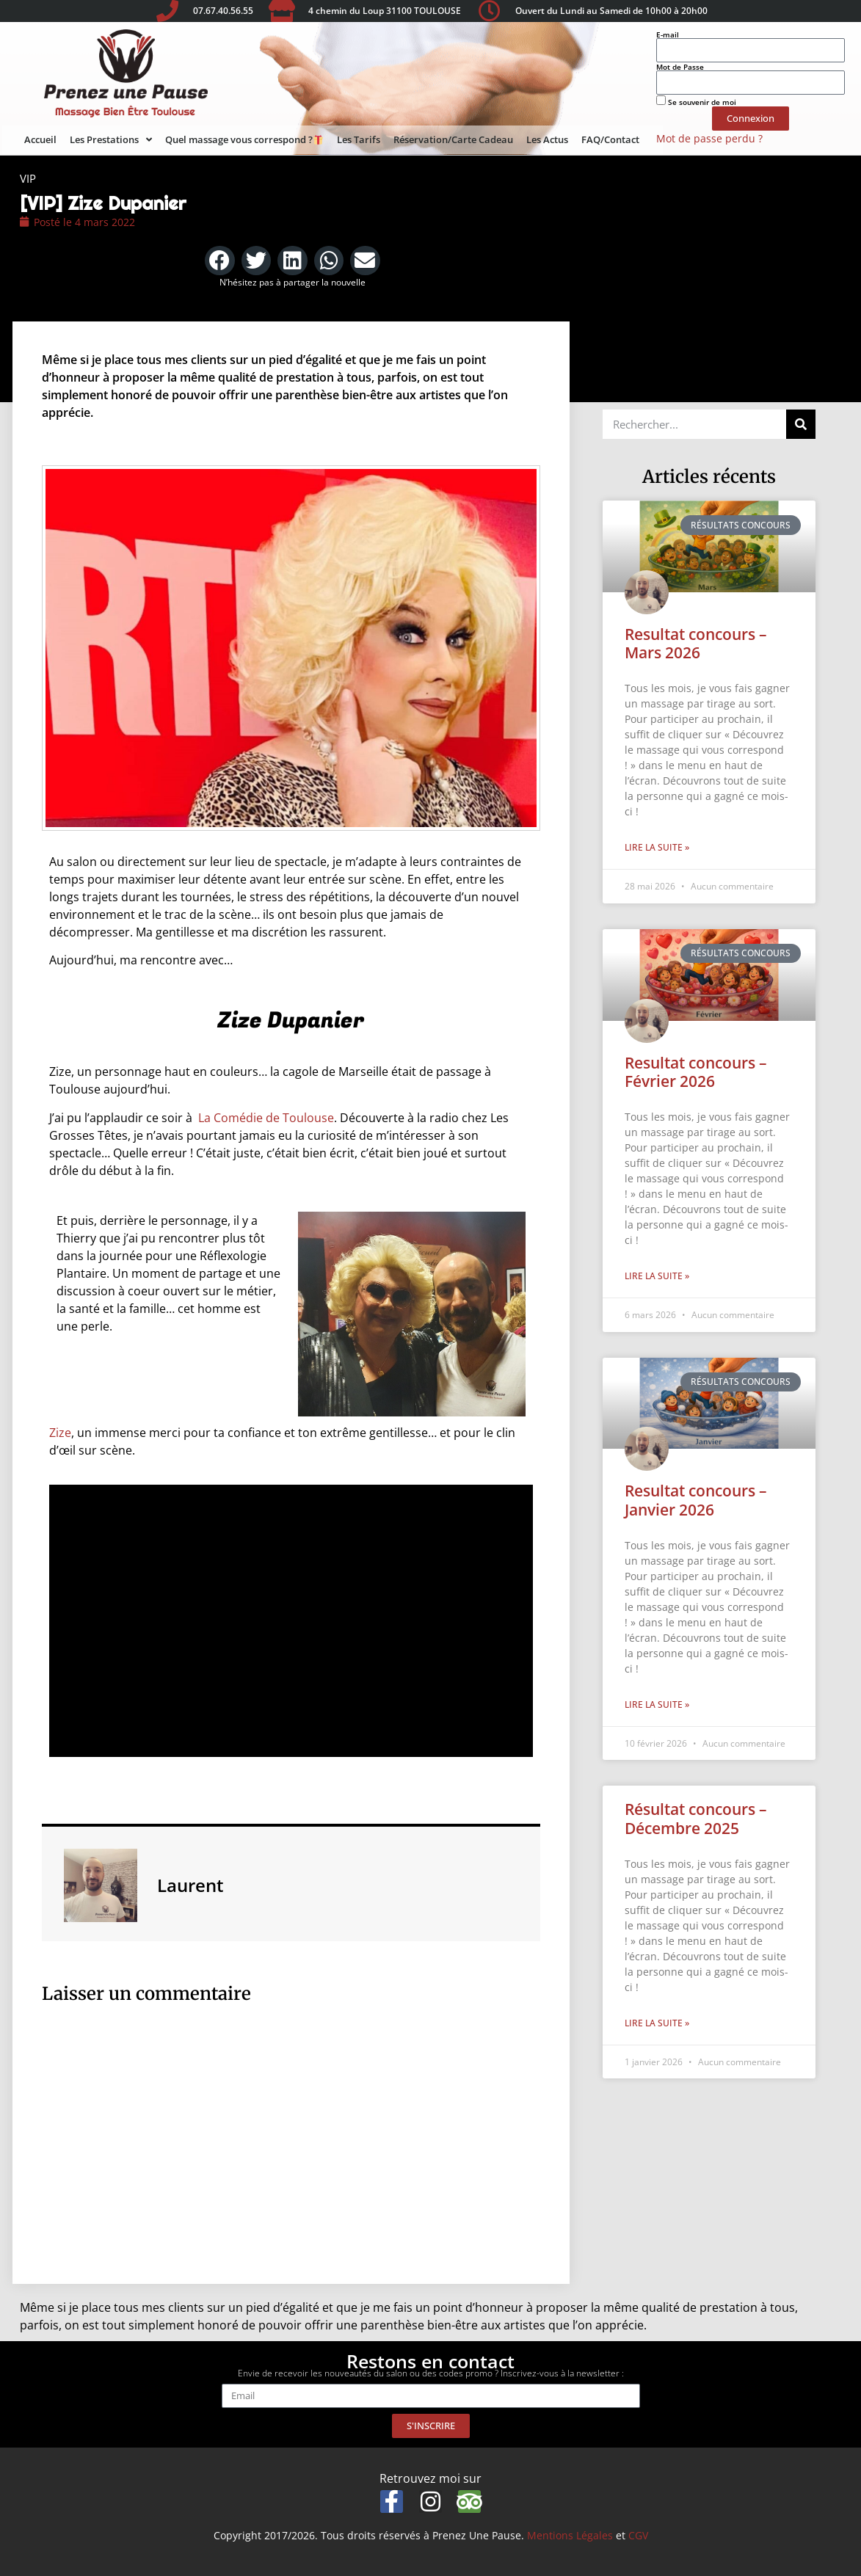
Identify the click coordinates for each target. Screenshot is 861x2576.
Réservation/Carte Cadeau (453, 139)
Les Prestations (111, 140)
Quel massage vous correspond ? (244, 139)
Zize (60, 1433)
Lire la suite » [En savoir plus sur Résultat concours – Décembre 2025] (657, 2023)
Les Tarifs (358, 139)
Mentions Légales (570, 2535)
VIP (28, 178)
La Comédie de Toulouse (266, 1118)
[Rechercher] (800, 424)
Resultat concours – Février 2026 (696, 1071)
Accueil (40, 139)
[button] (220, 261)
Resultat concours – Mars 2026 (696, 643)
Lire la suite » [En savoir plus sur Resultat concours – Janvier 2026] (657, 1704)
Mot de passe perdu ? (709, 138)
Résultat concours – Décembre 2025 (696, 1818)
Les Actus (547, 139)
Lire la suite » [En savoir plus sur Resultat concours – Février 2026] (657, 1276)
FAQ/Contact (610, 139)
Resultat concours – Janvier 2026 (696, 1499)
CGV (638, 2535)
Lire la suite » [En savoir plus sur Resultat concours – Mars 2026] (657, 847)
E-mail (667, 34)
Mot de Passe (680, 66)
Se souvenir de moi (696, 100)
